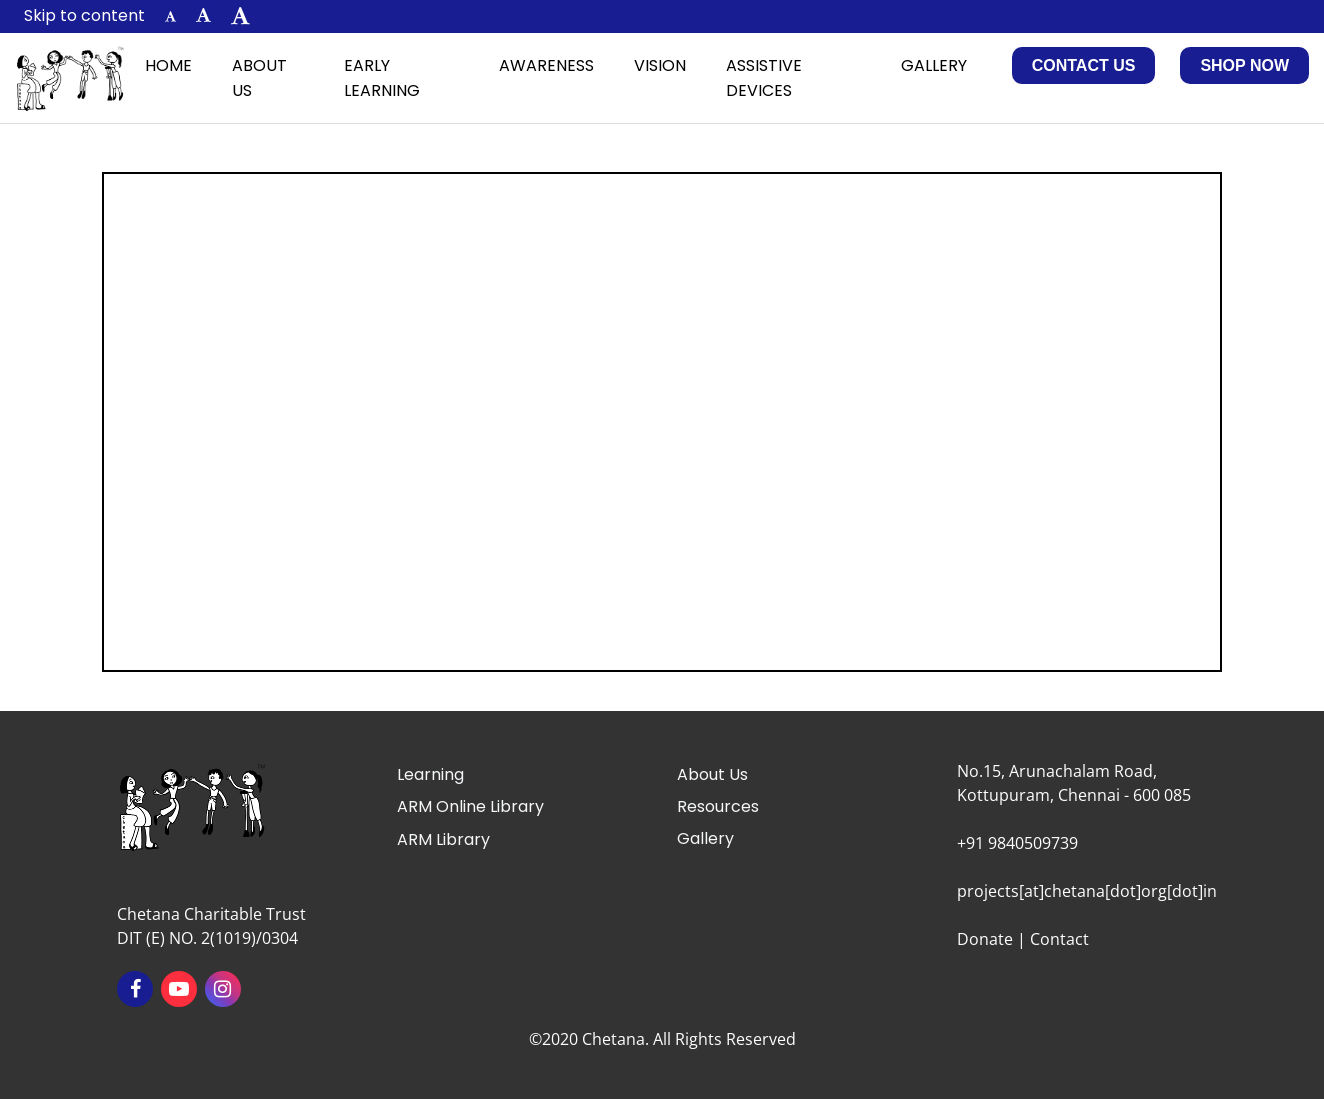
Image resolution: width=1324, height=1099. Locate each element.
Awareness (546, 65)
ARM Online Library (470, 806)
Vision (660, 65)
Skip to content (84, 15)
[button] (170, 16)
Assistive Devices (764, 78)
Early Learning (382, 78)
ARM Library (443, 839)
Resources (718, 806)
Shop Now (1244, 65)
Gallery (934, 65)
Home (168, 65)
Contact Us (1084, 65)
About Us (259, 78)
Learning (430, 774)
